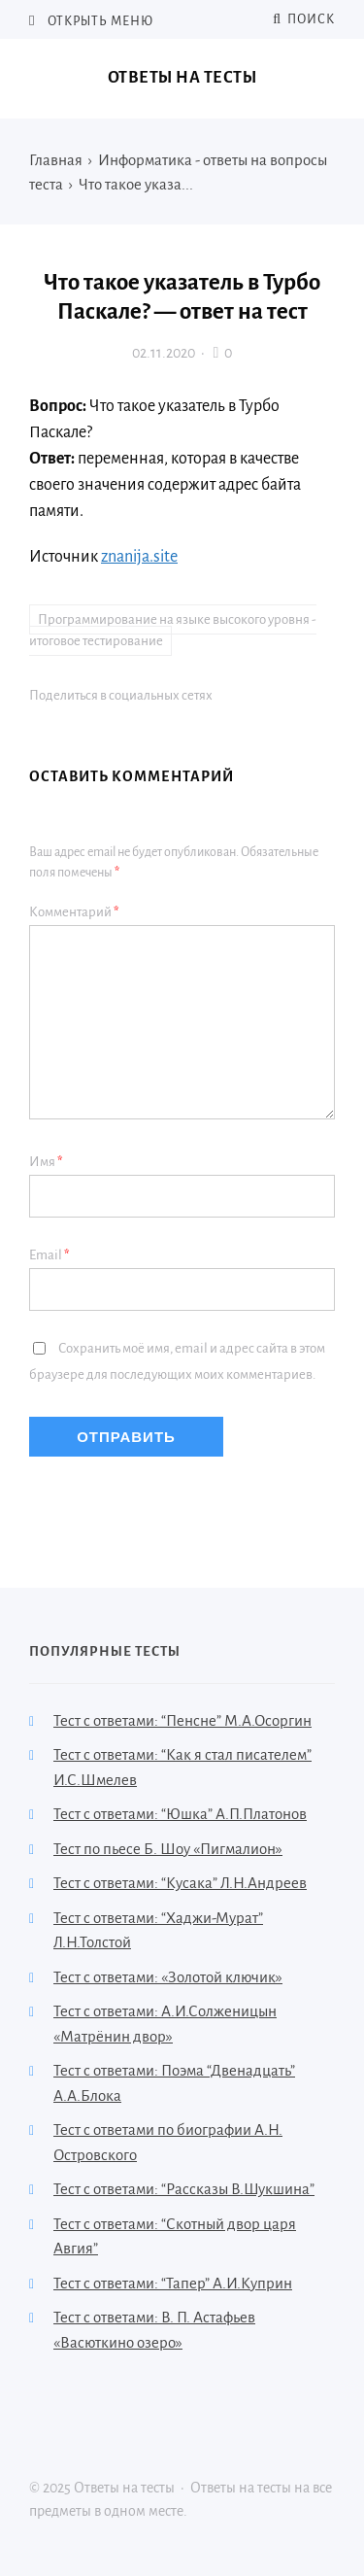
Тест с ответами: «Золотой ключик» (167, 1977)
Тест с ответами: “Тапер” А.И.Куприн (172, 2283)
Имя (46, 1161)
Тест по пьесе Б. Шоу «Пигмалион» (167, 1848)
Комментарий (74, 912)
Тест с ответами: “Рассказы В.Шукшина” (183, 2189)
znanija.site (139, 557)
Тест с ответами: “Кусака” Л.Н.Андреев (180, 1882)
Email (49, 1255)
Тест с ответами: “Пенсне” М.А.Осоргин (182, 1720)
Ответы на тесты (182, 77)
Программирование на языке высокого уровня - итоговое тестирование (172, 630)
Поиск (304, 19)
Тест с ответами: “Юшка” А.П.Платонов (180, 1813)
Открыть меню (99, 21)
